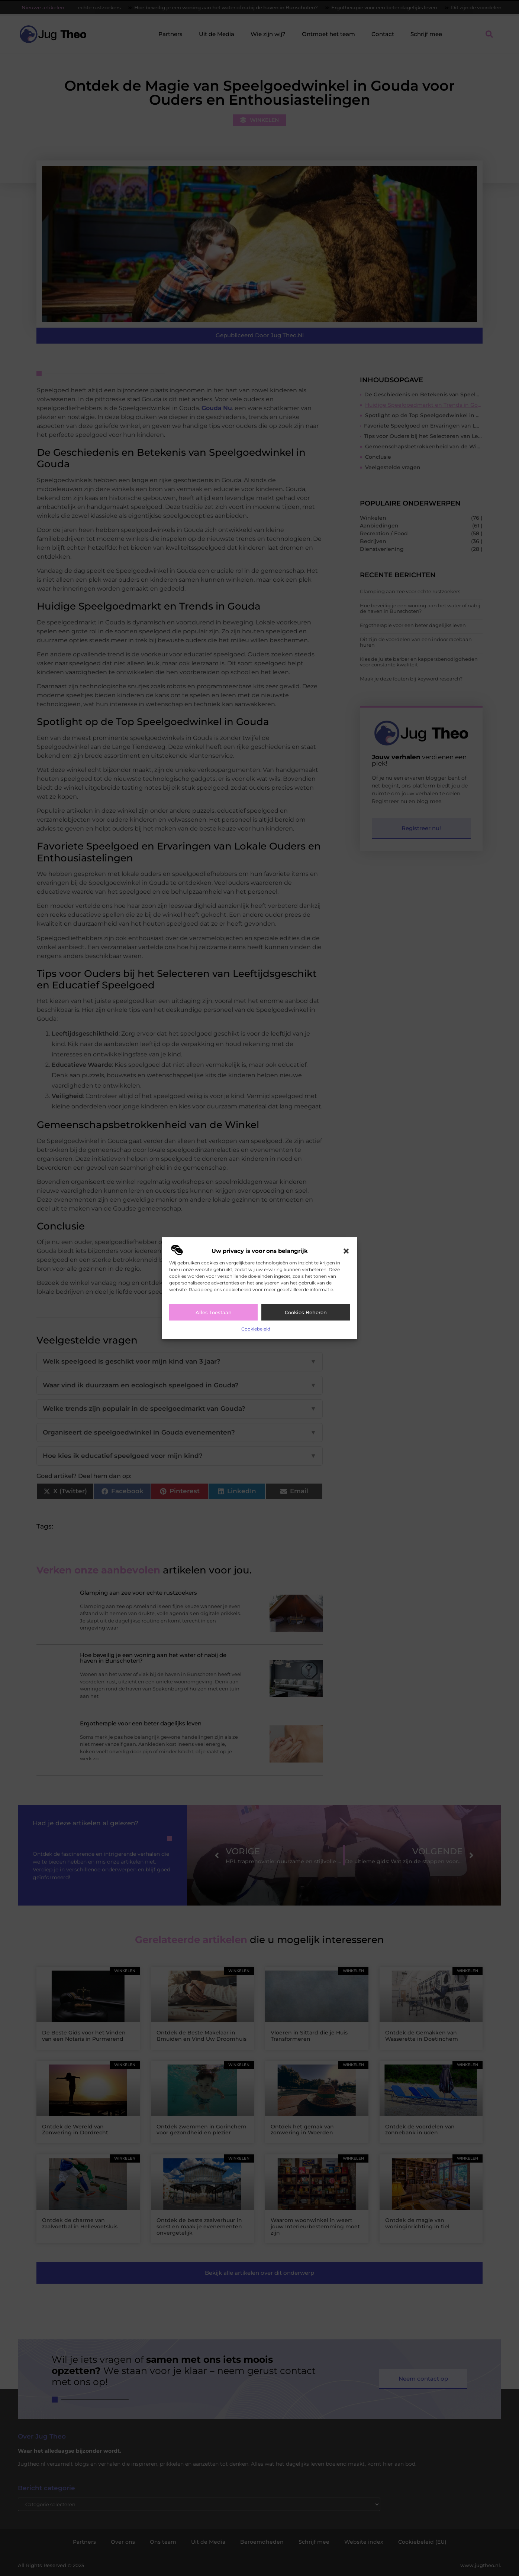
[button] (346, 1251)
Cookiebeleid (255, 1329)
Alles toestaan (214, 1312)
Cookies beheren (306, 1312)
